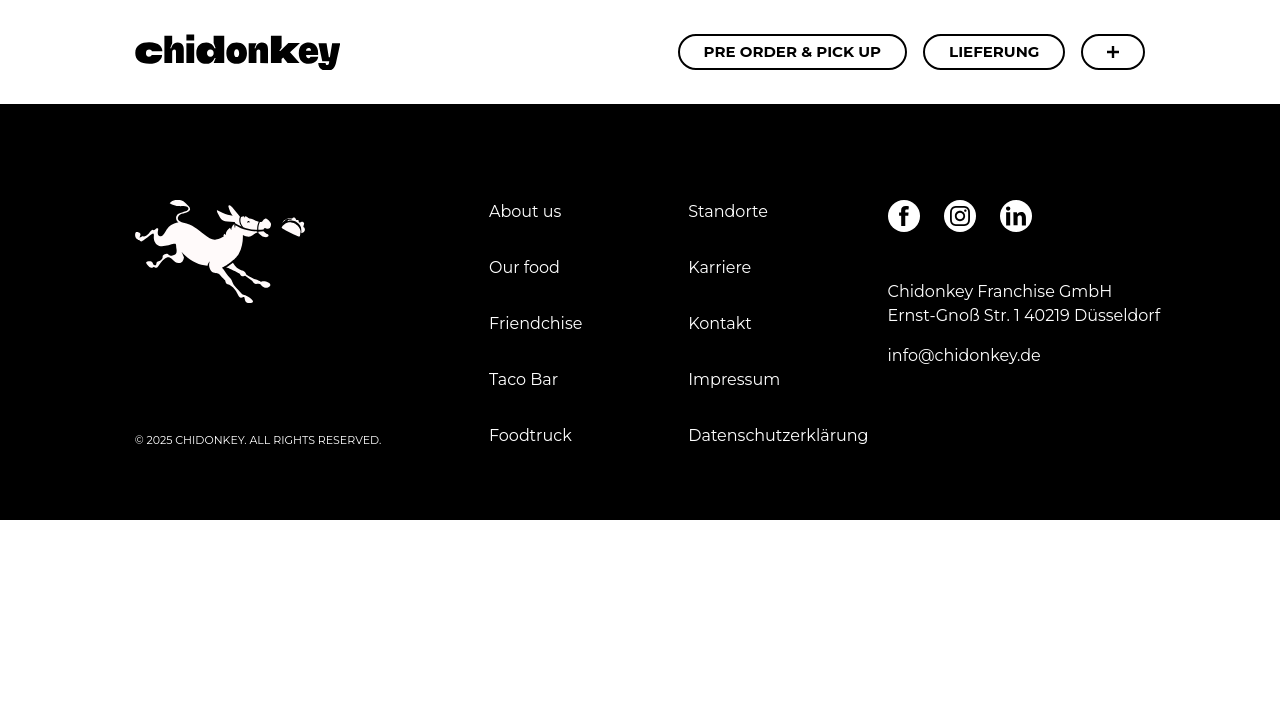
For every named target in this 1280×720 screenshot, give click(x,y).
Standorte (728, 211)
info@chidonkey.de (964, 355)
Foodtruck (530, 435)
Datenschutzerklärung (778, 435)
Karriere (719, 267)
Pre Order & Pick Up (793, 51)
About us (525, 211)
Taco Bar (523, 379)
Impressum (736, 379)
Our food (524, 267)
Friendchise (535, 323)
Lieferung (994, 51)
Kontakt (720, 323)
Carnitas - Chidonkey (237, 52)
